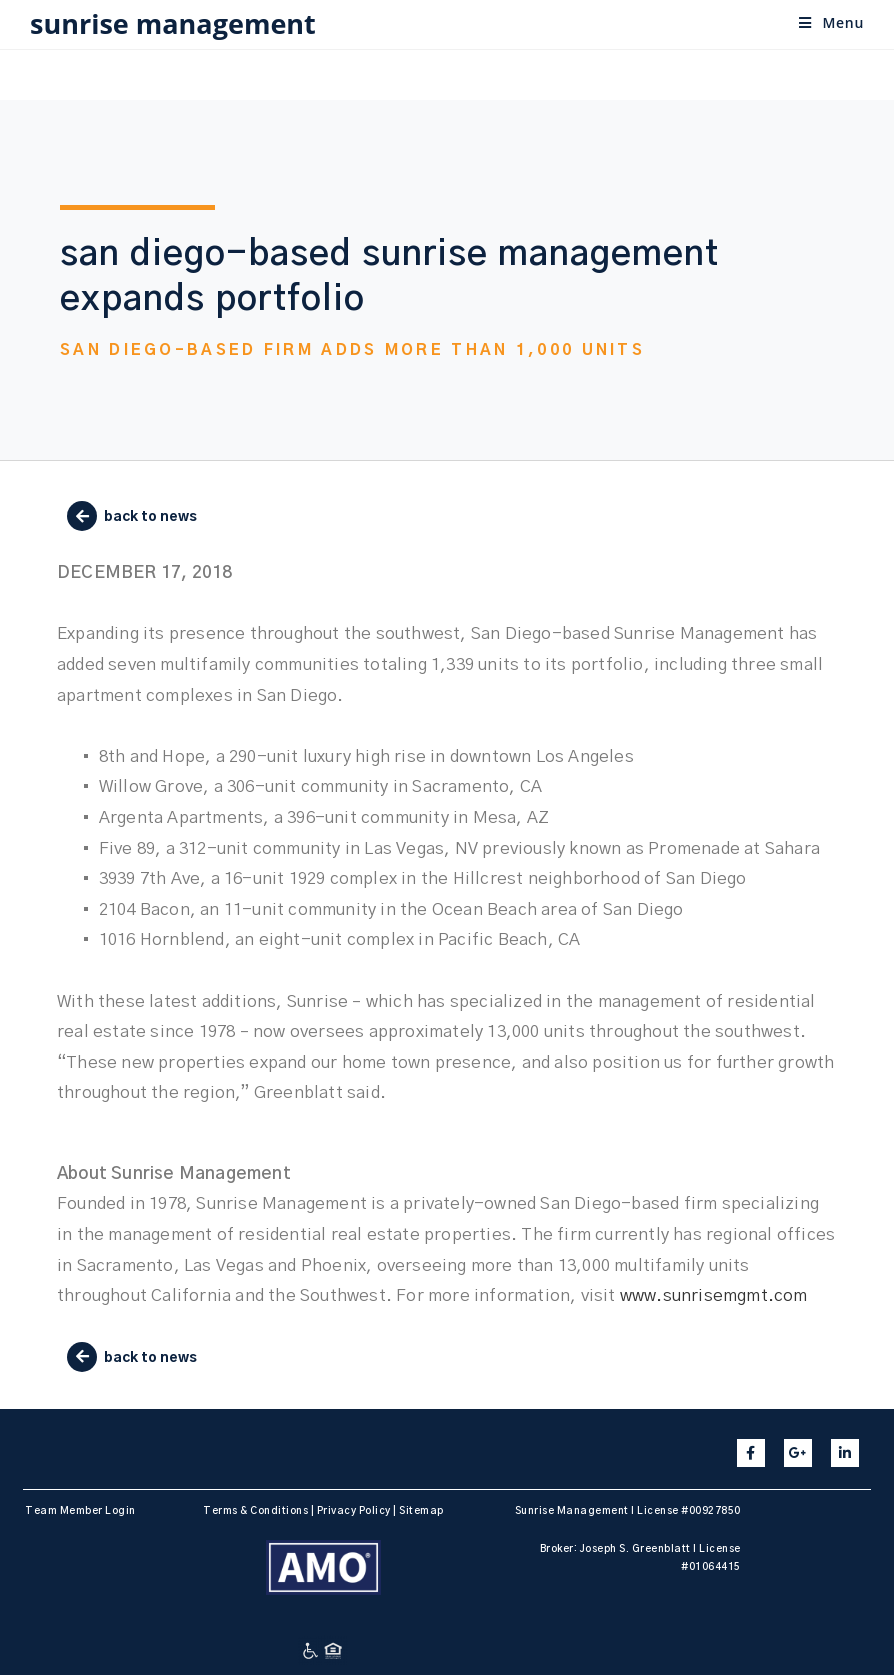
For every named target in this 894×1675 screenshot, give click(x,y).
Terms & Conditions (255, 1511)
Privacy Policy (354, 1511)
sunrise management (173, 23)
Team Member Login (80, 1511)
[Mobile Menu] (831, 22)
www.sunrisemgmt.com (714, 1295)
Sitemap (421, 1511)
